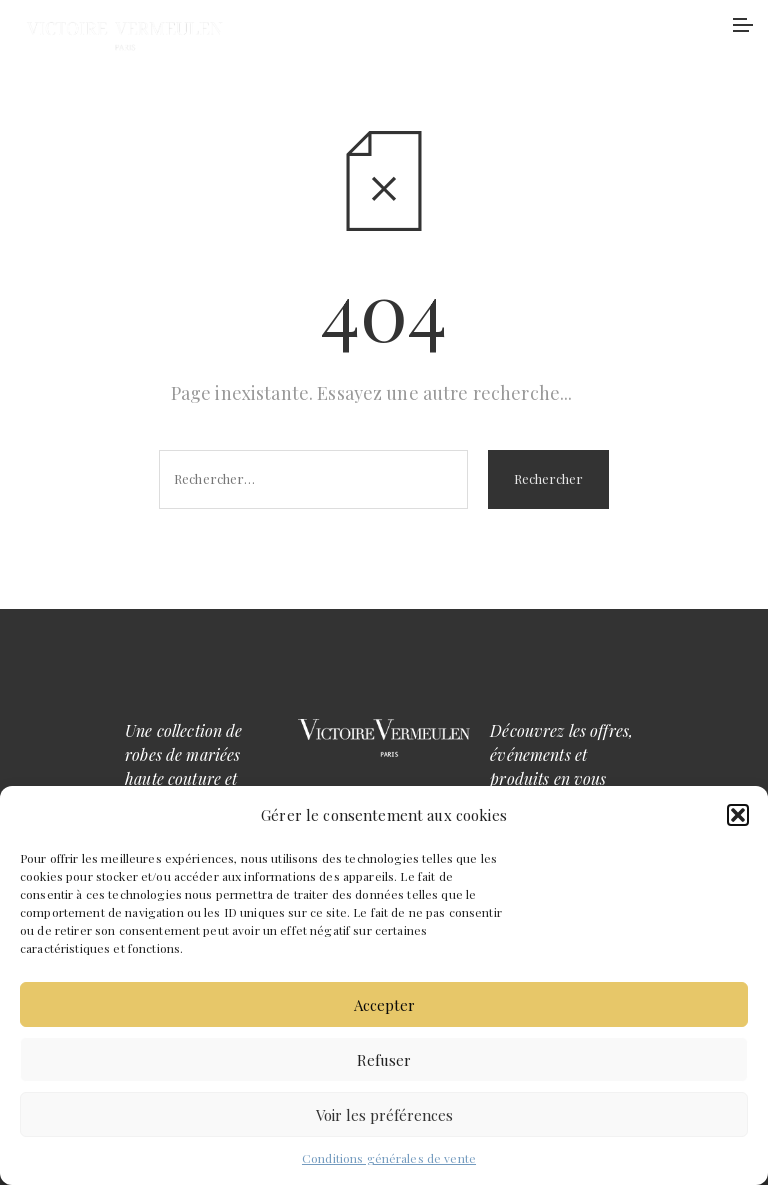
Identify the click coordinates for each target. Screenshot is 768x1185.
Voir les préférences (384, 1115)
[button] (738, 815)
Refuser (384, 1060)
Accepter (384, 1005)
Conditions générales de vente (389, 1158)
